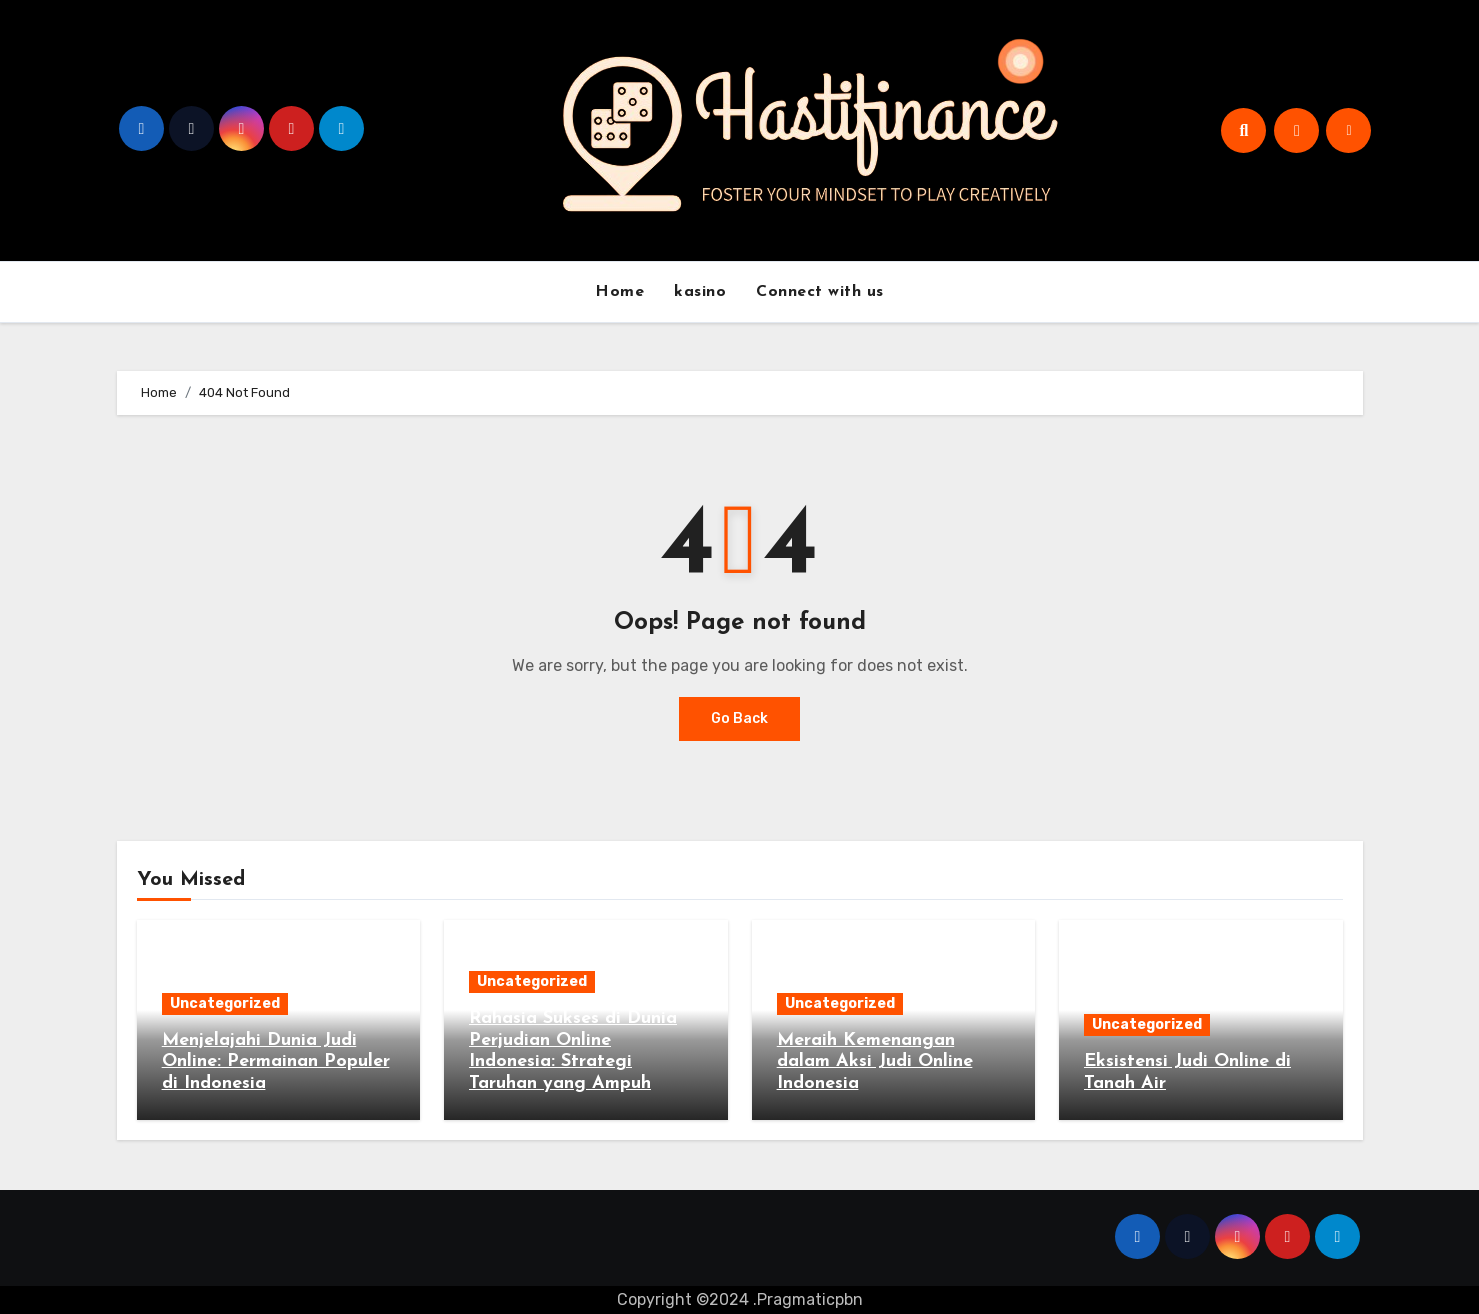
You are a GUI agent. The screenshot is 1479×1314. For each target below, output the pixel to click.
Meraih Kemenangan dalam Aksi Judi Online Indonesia (875, 1062)
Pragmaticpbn (810, 1299)
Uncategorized (225, 1003)
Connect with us (820, 292)
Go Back (739, 718)
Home (619, 292)
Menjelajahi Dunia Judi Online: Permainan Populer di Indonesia (276, 1062)
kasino (700, 292)
